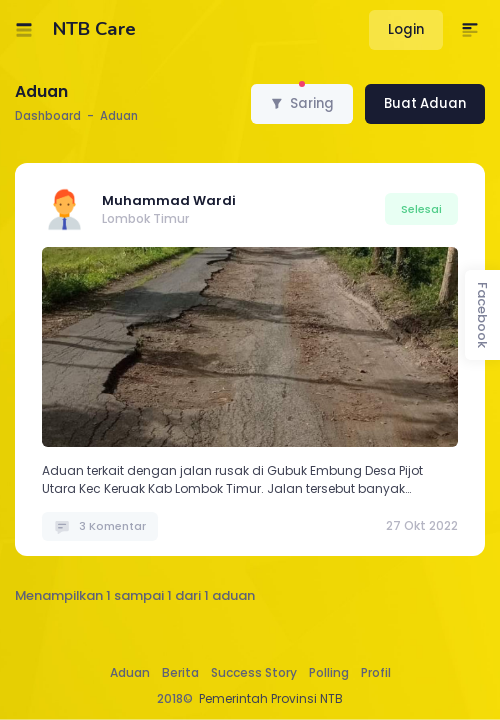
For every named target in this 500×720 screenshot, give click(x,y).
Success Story (254, 672)
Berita (180, 672)
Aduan (130, 672)
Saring (302, 98)
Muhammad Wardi (169, 200)
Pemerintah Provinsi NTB (271, 698)
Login (406, 29)
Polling (329, 672)
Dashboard (48, 116)
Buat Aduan (425, 103)
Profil (376, 672)
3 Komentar (100, 526)
